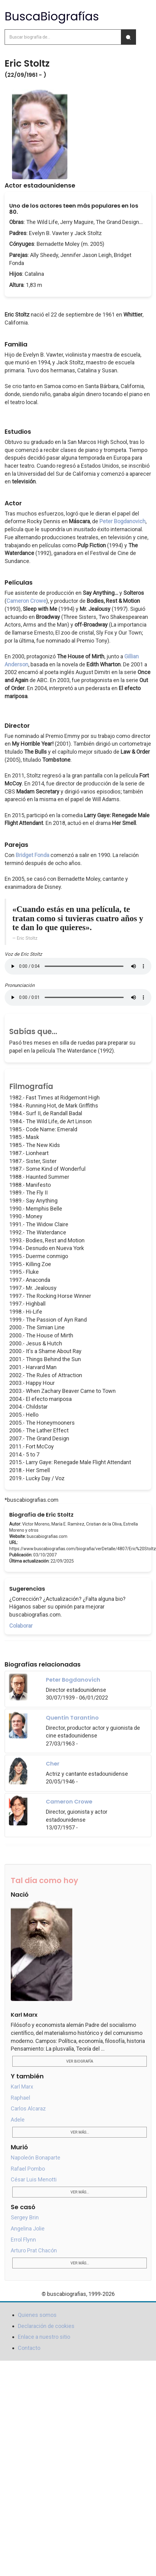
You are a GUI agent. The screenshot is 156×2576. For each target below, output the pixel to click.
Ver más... (79, 2132)
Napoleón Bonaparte (35, 2157)
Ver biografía (79, 2061)
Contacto (29, 2348)
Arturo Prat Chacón (34, 2250)
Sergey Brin (25, 2217)
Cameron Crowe (26, 601)
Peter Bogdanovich (122, 521)
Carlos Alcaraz (28, 2108)
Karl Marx (22, 2086)
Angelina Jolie (28, 2228)
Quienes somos (37, 2315)
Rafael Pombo (28, 2168)
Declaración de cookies (46, 2326)
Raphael (20, 2097)
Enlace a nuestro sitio (44, 2337)
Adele (18, 2119)
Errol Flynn (23, 2239)
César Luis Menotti (34, 2179)
